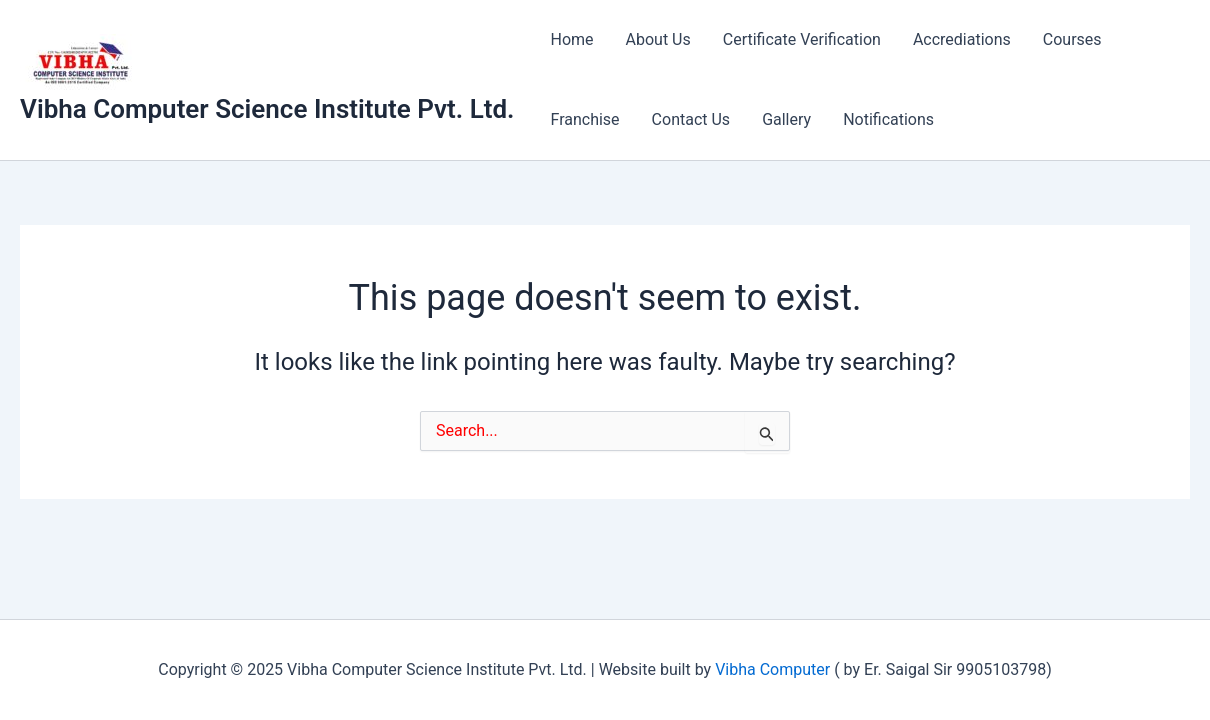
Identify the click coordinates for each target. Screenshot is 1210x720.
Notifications (888, 119)
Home (571, 39)
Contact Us (691, 119)
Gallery (786, 119)
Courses (1072, 39)
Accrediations (962, 39)
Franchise (584, 119)
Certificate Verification (802, 39)
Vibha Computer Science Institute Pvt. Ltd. (267, 109)
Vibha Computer (772, 669)
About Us (658, 39)
